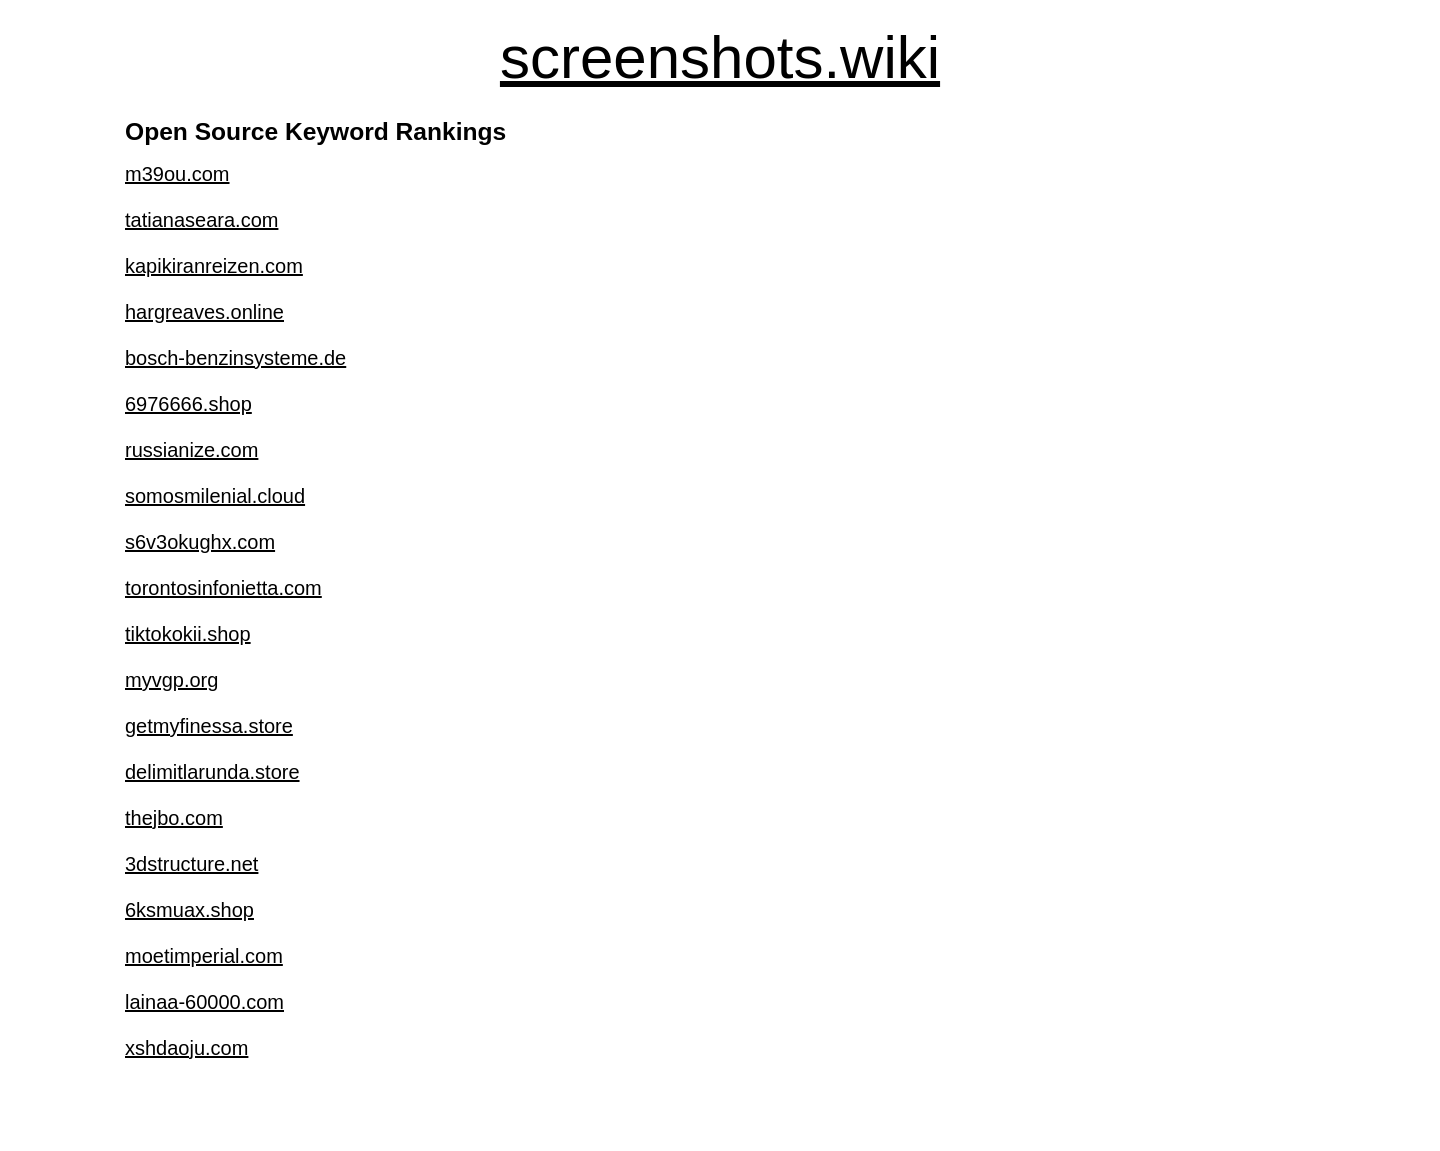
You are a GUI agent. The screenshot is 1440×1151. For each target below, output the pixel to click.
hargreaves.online (204, 312)
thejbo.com (174, 818)
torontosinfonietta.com (223, 588)
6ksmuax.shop (189, 910)
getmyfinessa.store (209, 726)
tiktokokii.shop (188, 634)
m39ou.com (177, 174)
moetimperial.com (204, 956)
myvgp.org (171, 680)
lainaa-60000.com (204, 1002)
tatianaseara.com (201, 220)
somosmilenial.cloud (215, 496)
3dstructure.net (191, 864)
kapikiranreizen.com (214, 266)
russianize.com (191, 450)
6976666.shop (188, 404)
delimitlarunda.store (212, 772)
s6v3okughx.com (200, 542)
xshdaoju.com (186, 1048)
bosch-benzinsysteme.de (235, 358)
